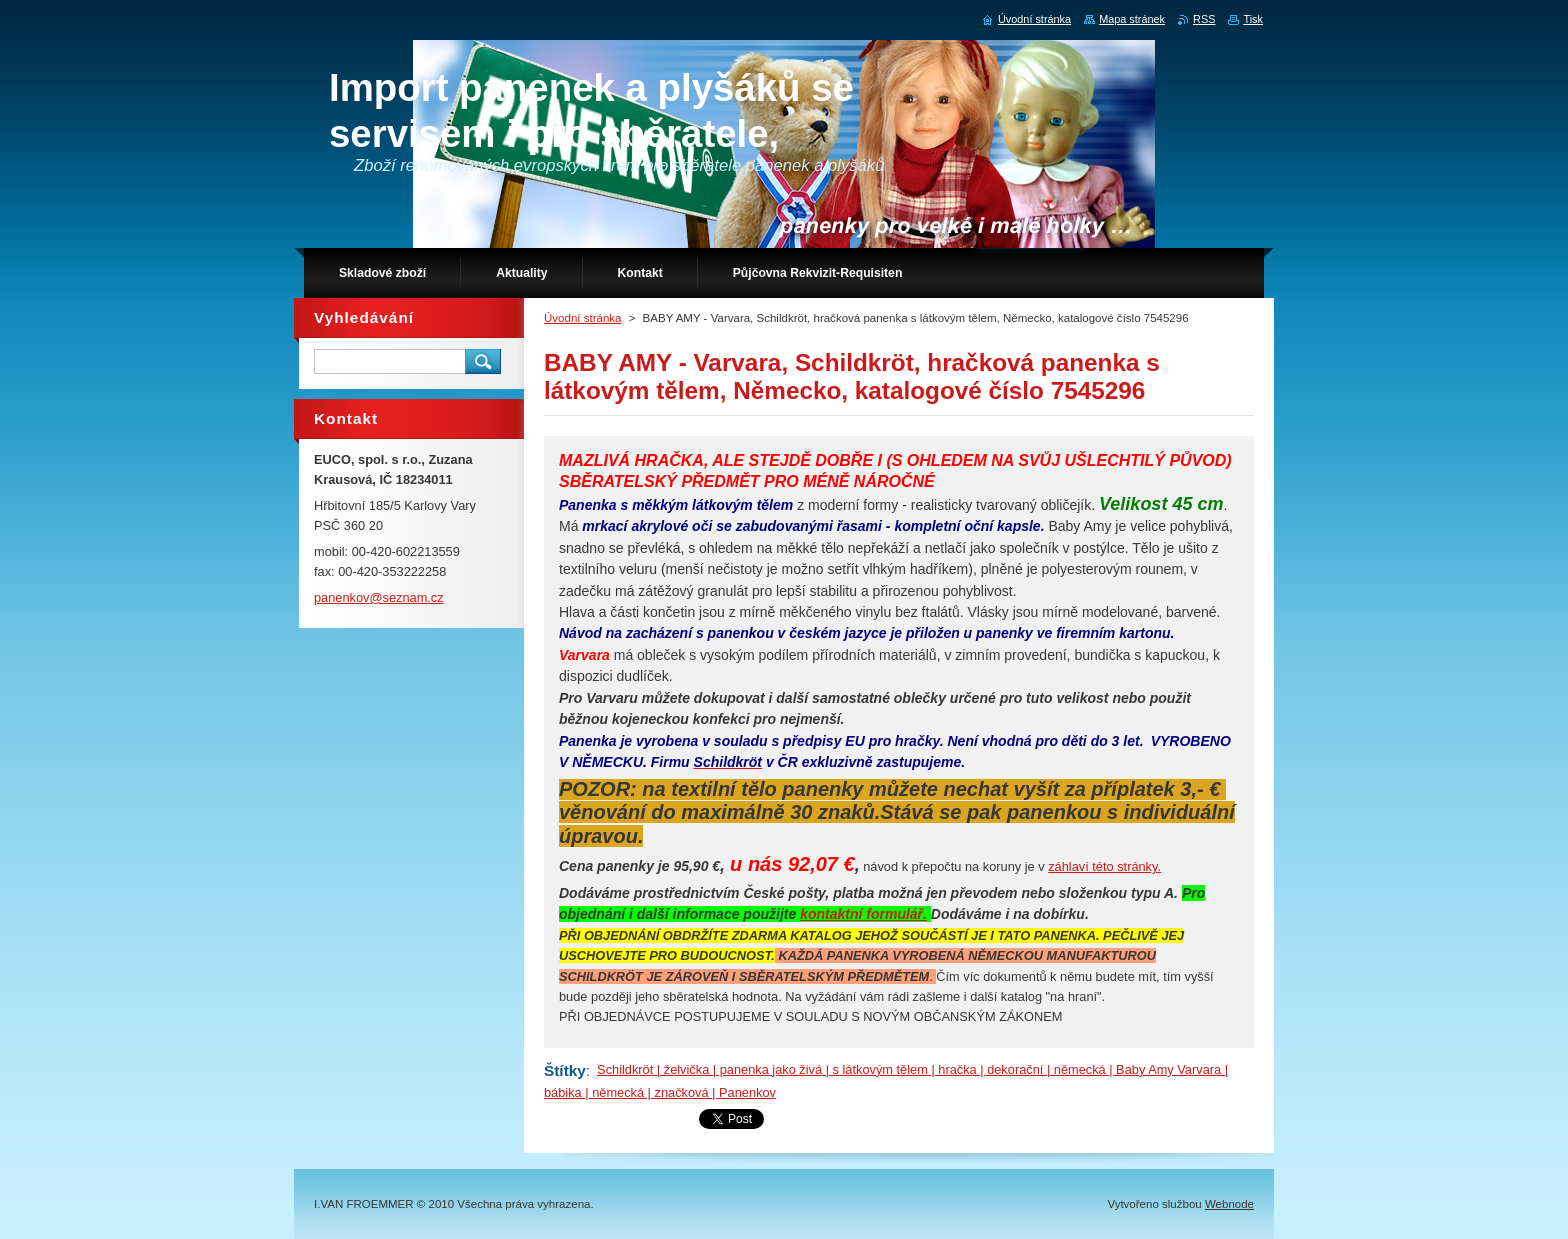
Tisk (1253, 19)
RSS (1204, 19)
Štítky (565, 1070)
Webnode (1229, 1204)
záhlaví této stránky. (1104, 866)
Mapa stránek (1132, 19)
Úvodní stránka (582, 318)
